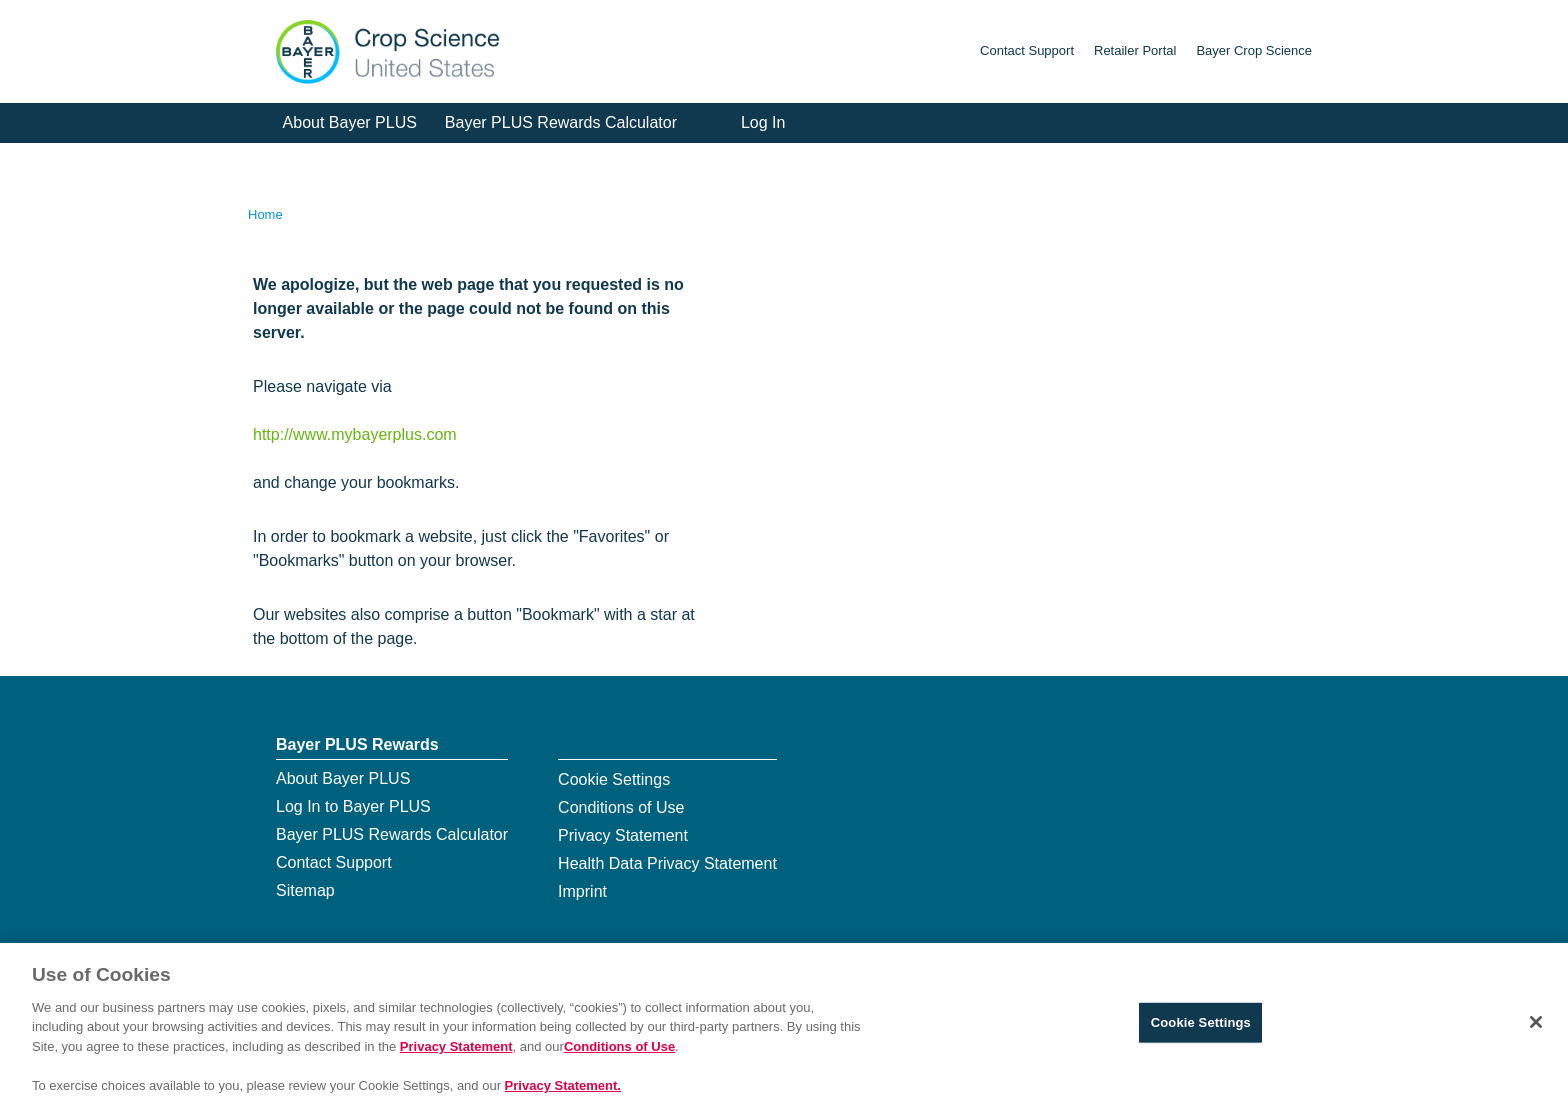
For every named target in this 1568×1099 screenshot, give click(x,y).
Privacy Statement (623, 835)
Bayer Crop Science (1254, 50)
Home (265, 214)
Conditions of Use (621, 807)
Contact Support (1027, 50)
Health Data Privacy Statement (667, 863)
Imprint (582, 891)
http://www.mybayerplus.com (355, 434)
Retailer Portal (1135, 50)
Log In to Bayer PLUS (353, 806)
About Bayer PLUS (350, 122)
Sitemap (305, 890)
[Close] (1536, 1030)
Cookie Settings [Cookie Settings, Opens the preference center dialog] (1201, 1030)
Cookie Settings (614, 779)
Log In (763, 122)
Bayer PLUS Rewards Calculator (561, 122)
